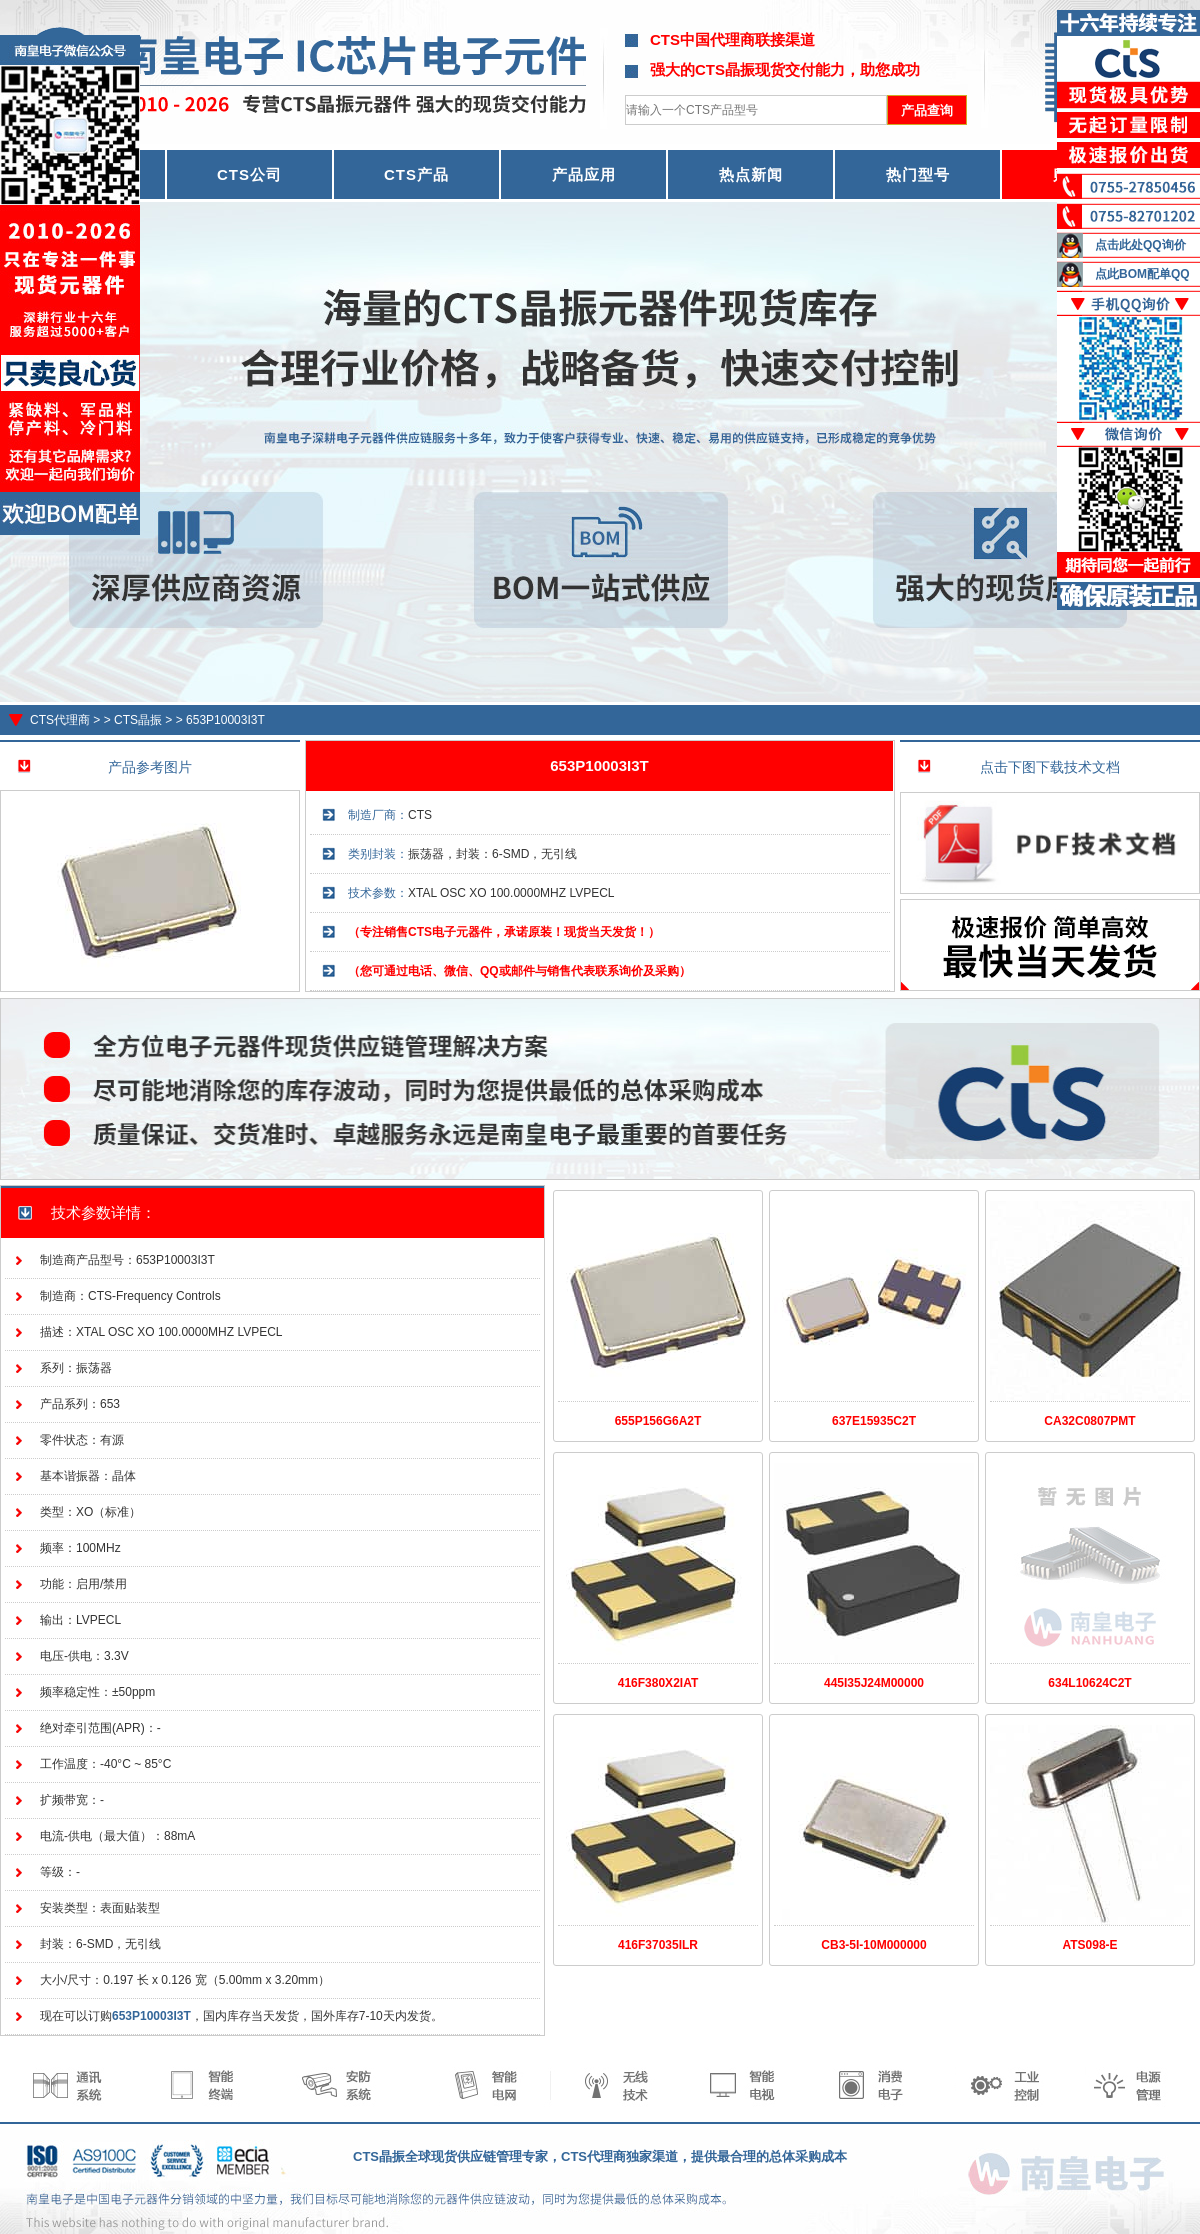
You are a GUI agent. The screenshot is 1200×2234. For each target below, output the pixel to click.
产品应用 (584, 174)
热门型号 (918, 174)
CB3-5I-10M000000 (873, 1945)
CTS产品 (416, 174)
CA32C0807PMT (1089, 1421)
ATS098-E (1089, 1945)
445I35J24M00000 (874, 1683)
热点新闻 (751, 174)
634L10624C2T (1089, 1683)
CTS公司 (249, 174)
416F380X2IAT (658, 1683)
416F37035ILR (658, 1945)
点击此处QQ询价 (1140, 245)
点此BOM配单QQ (1142, 274)
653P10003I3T (225, 720)
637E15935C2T (874, 1421)
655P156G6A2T (658, 1421)
